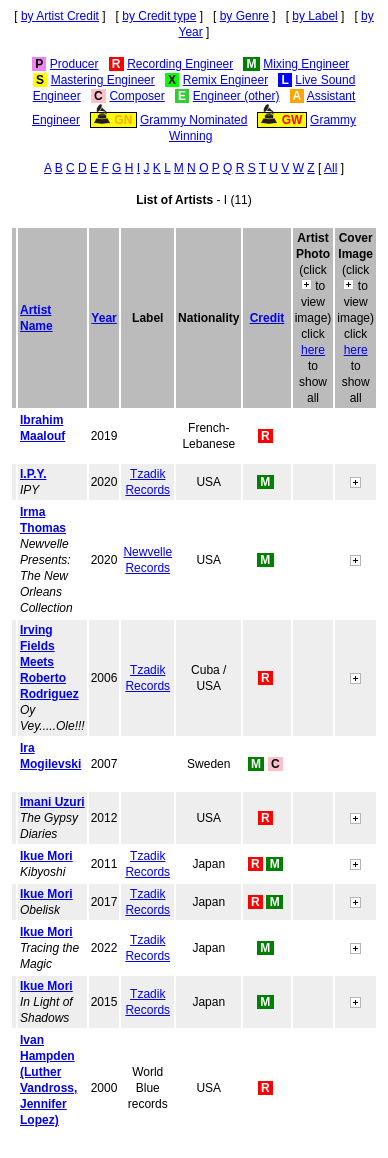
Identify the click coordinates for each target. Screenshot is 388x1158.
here (313, 350)
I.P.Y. (33, 474)
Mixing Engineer (306, 64)
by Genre (244, 16)
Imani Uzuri (52, 802)
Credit (267, 318)
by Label (314, 16)
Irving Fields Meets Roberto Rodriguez (49, 662)
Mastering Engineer (103, 80)
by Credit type (159, 16)
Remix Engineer (225, 80)
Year (103, 318)
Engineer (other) (236, 96)
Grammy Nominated (193, 120)
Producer (74, 64)
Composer (136, 96)
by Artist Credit (60, 16)
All (330, 168)
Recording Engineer (180, 64)
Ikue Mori (46, 856)
